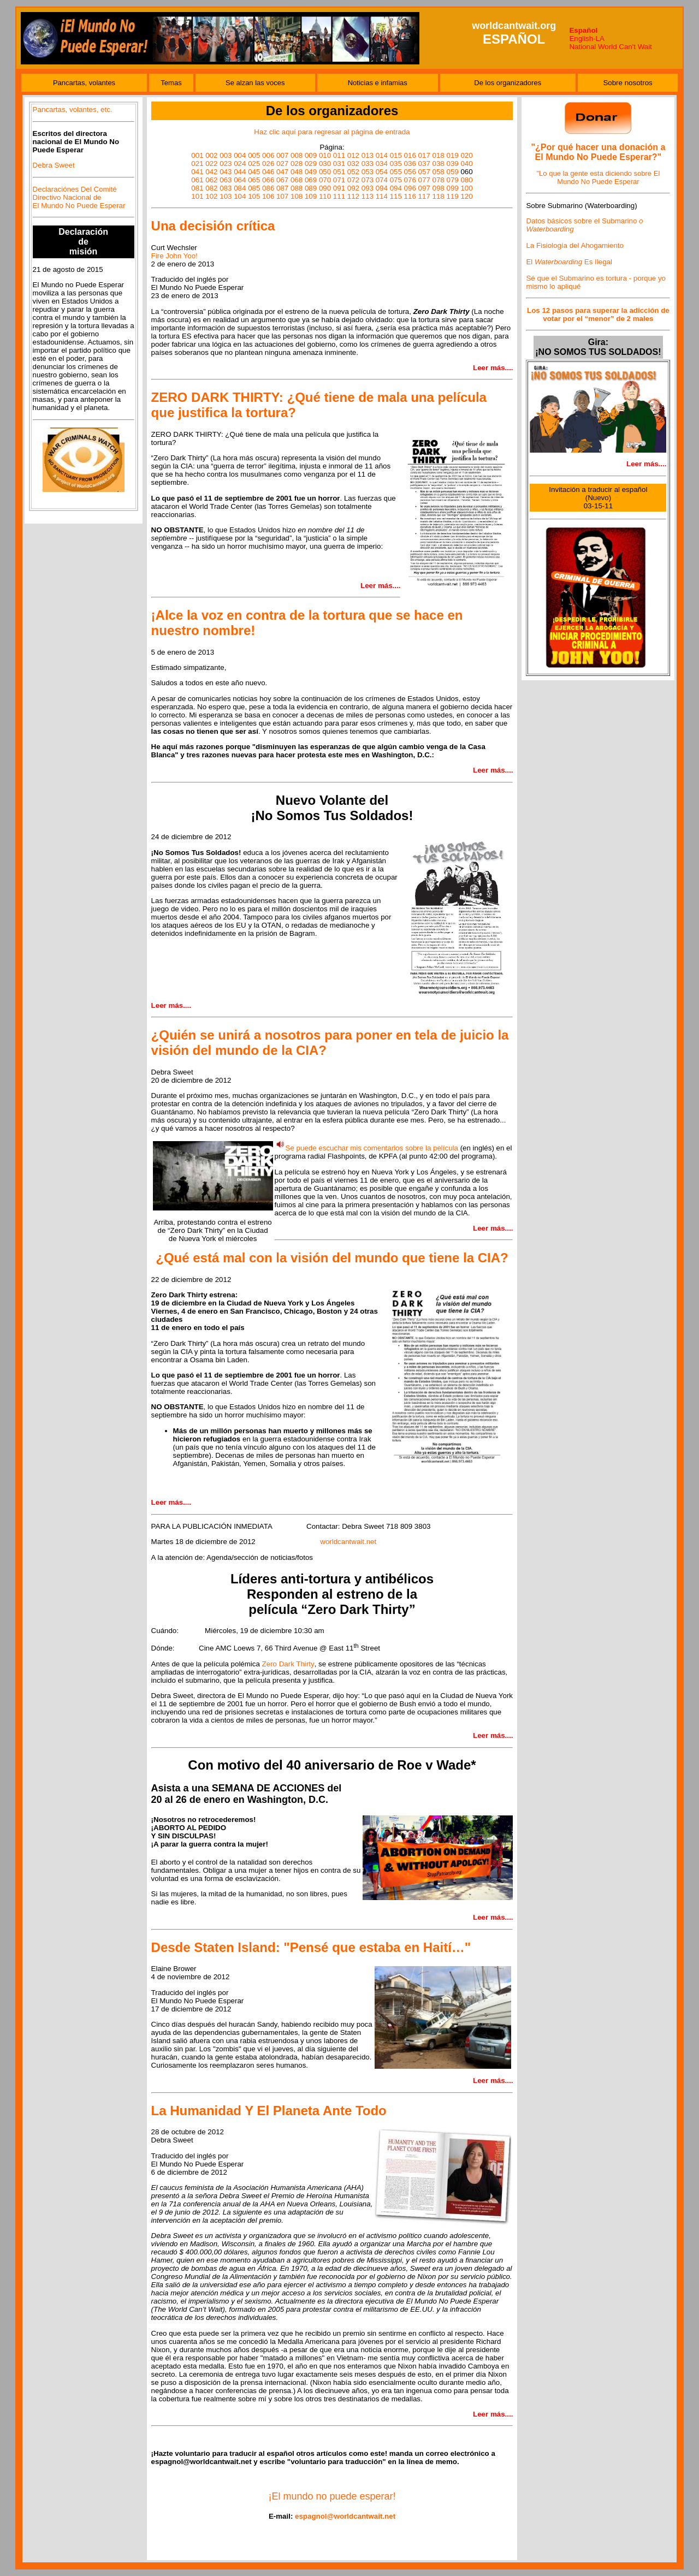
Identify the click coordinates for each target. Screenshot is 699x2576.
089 (311, 188)
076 (410, 180)
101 (197, 196)
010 (325, 155)
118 (439, 196)
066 (268, 180)
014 (382, 155)
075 (396, 180)
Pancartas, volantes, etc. (72, 109)
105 (254, 196)
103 (226, 196)
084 (240, 188)
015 (396, 155)
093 (368, 188)
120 (466, 196)
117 (424, 196)
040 (466, 163)
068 (297, 180)
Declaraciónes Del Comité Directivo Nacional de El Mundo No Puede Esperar (79, 197)
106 (268, 196)
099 (452, 188)
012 (353, 155)
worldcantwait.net (348, 1542)
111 (339, 196)
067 (282, 180)
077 (424, 180)
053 (368, 172)
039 (452, 163)
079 (452, 180)
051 (339, 172)
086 (268, 188)
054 (382, 172)
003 (226, 155)
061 (197, 180)
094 (382, 188)
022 (211, 163)
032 (353, 163)
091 (339, 188)
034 (382, 163)
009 (311, 155)
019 (452, 155)
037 (424, 163)
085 (254, 188)
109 (311, 196)
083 (226, 188)
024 (240, 163)
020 (466, 155)
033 (368, 163)
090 (325, 188)
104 (240, 196)
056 (410, 172)
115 (396, 196)
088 (297, 188)
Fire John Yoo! (174, 256)
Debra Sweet (54, 165)
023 (226, 163)
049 (311, 172)
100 (466, 188)
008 (297, 155)
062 (211, 180)
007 (282, 155)
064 (240, 180)
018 (439, 155)
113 (368, 196)
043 (226, 172)
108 (297, 196)
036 (410, 163)
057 (424, 172)
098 (439, 188)
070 (325, 180)
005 (254, 155)
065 (254, 180)
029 (311, 163)
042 (211, 172)
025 (254, 163)
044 (240, 172)
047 (282, 172)
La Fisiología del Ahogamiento (575, 245)
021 (197, 163)
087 (282, 188)
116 (410, 196)
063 (226, 180)
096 (410, 188)
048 (297, 172)
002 (211, 155)
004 (240, 155)
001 (197, 155)
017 (424, 155)
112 (353, 196)
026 (268, 163)
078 (439, 180)
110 (325, 196)
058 (439, 172)
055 (396, 172)
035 (396, 163)
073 (368, 180)
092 (353, 188)
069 (311, 180)
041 (197, 172)
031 (339, 163)
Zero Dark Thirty (288, 1664)
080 (466, 180)
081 (197, 188)
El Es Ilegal (569, 262)
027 (282, 163)
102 (211, 196)
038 (439, 163)
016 (410, 155)
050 (325, 172)
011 (339, 155)
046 (268, 172)
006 (268, 155)
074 (382, 180)
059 (452, 172)
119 (452, 196)
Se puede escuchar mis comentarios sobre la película (372, 1148)
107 (282, 196)
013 (368, 155)
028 (297, 163)
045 (254, 172)
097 (424, 188)
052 (353, 172)
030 (325, 163)
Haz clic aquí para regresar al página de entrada (332, 132)
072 (353, 180)
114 (382, 196)
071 (339, 180)
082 (211, 188)
